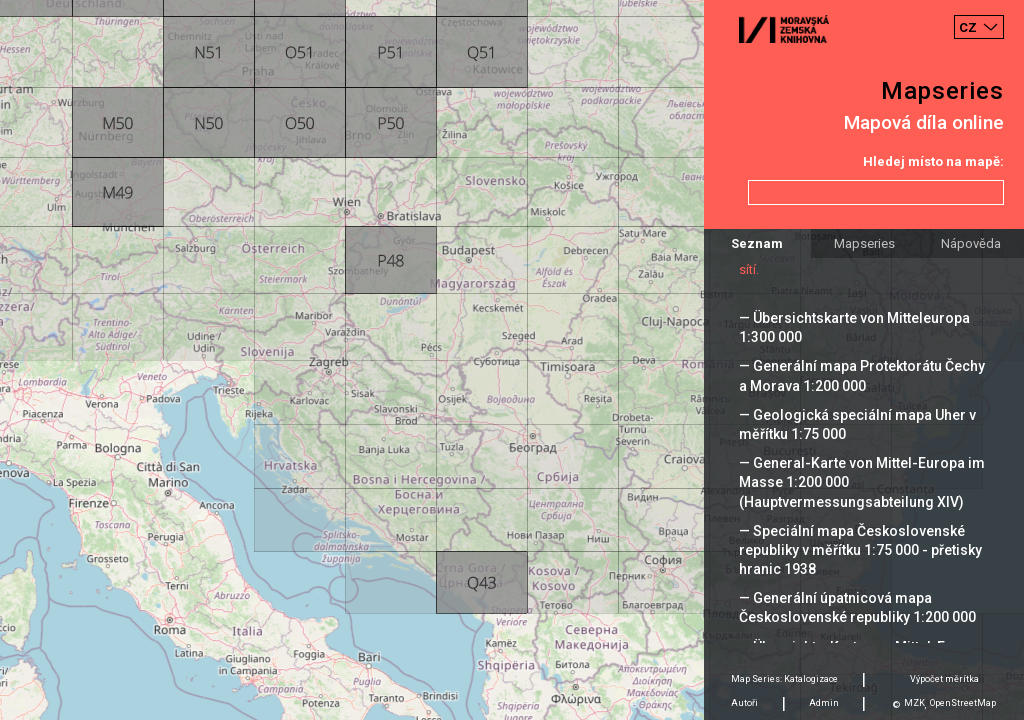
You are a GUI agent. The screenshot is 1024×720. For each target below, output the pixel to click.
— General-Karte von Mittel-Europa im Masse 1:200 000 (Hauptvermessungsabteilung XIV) (862, 482)
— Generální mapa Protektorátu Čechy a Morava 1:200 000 (862, 375)
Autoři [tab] (744, 703)
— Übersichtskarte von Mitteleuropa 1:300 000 (854, 327)
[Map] (512, 360)
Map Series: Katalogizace (784, 679)
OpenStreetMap (963, 703)
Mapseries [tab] (864, 243)
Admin (824, 703)
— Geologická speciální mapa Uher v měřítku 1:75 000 (857, 424)
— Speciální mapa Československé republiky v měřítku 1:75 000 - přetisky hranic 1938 (860, 550)
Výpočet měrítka (944, 679)
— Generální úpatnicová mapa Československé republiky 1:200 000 (857, 607)
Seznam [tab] (757, 243)
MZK (914, 703)
